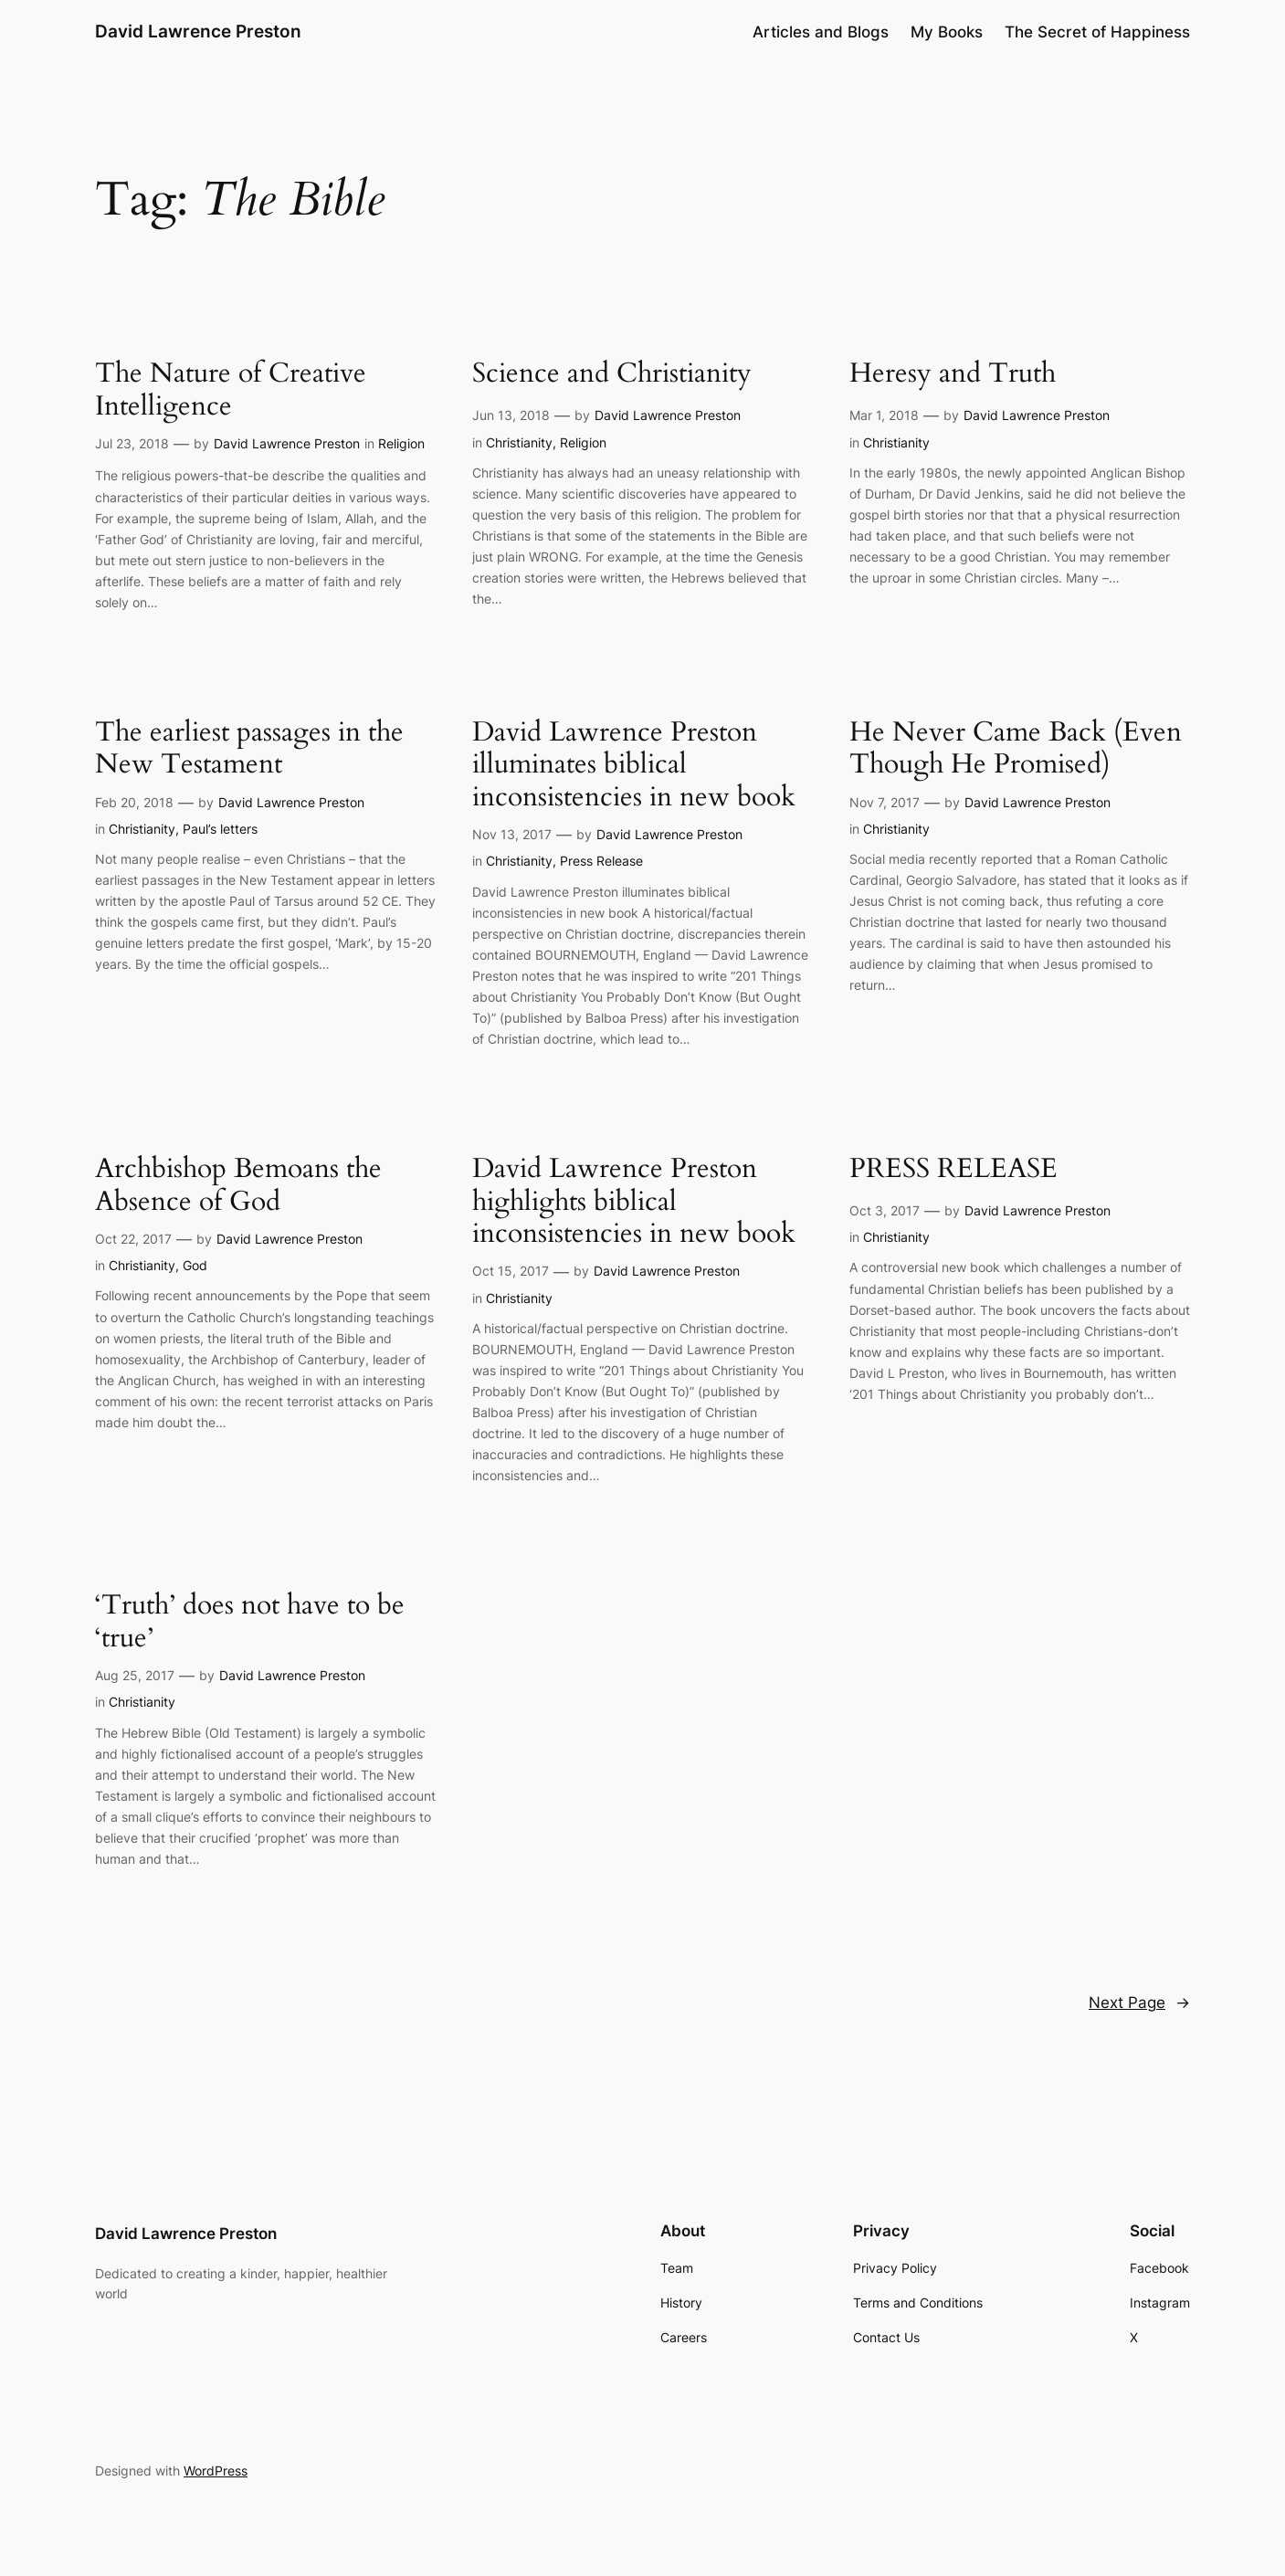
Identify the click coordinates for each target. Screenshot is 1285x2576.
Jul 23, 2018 (132, 443)
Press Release (601, 860)
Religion (401, 443)
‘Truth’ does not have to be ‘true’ (250, 1622)
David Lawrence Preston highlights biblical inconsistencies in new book (633, 1202)
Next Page (1139, 2002)
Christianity (519, 442)
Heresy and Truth (952, 374)
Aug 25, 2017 (134, 1675)
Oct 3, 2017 (884, 1210)
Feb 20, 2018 (134, 802)
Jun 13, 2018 (511, 415)
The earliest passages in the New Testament (249, 749)
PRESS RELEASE (953, 1169)
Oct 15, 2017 (510, 1270)
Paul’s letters (220, 828)
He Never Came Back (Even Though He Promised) (1015, 749)
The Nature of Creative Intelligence (230, 390)
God (195, 1265)
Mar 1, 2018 (884, 415)
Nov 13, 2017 (512, 834)
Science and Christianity (612, 374)
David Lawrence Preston (198, 31)
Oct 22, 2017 (133, 1238)
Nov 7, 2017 (884, 802)
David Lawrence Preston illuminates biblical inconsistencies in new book (633, 766)
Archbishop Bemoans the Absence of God (238, 1185)
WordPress (216, 2470)
